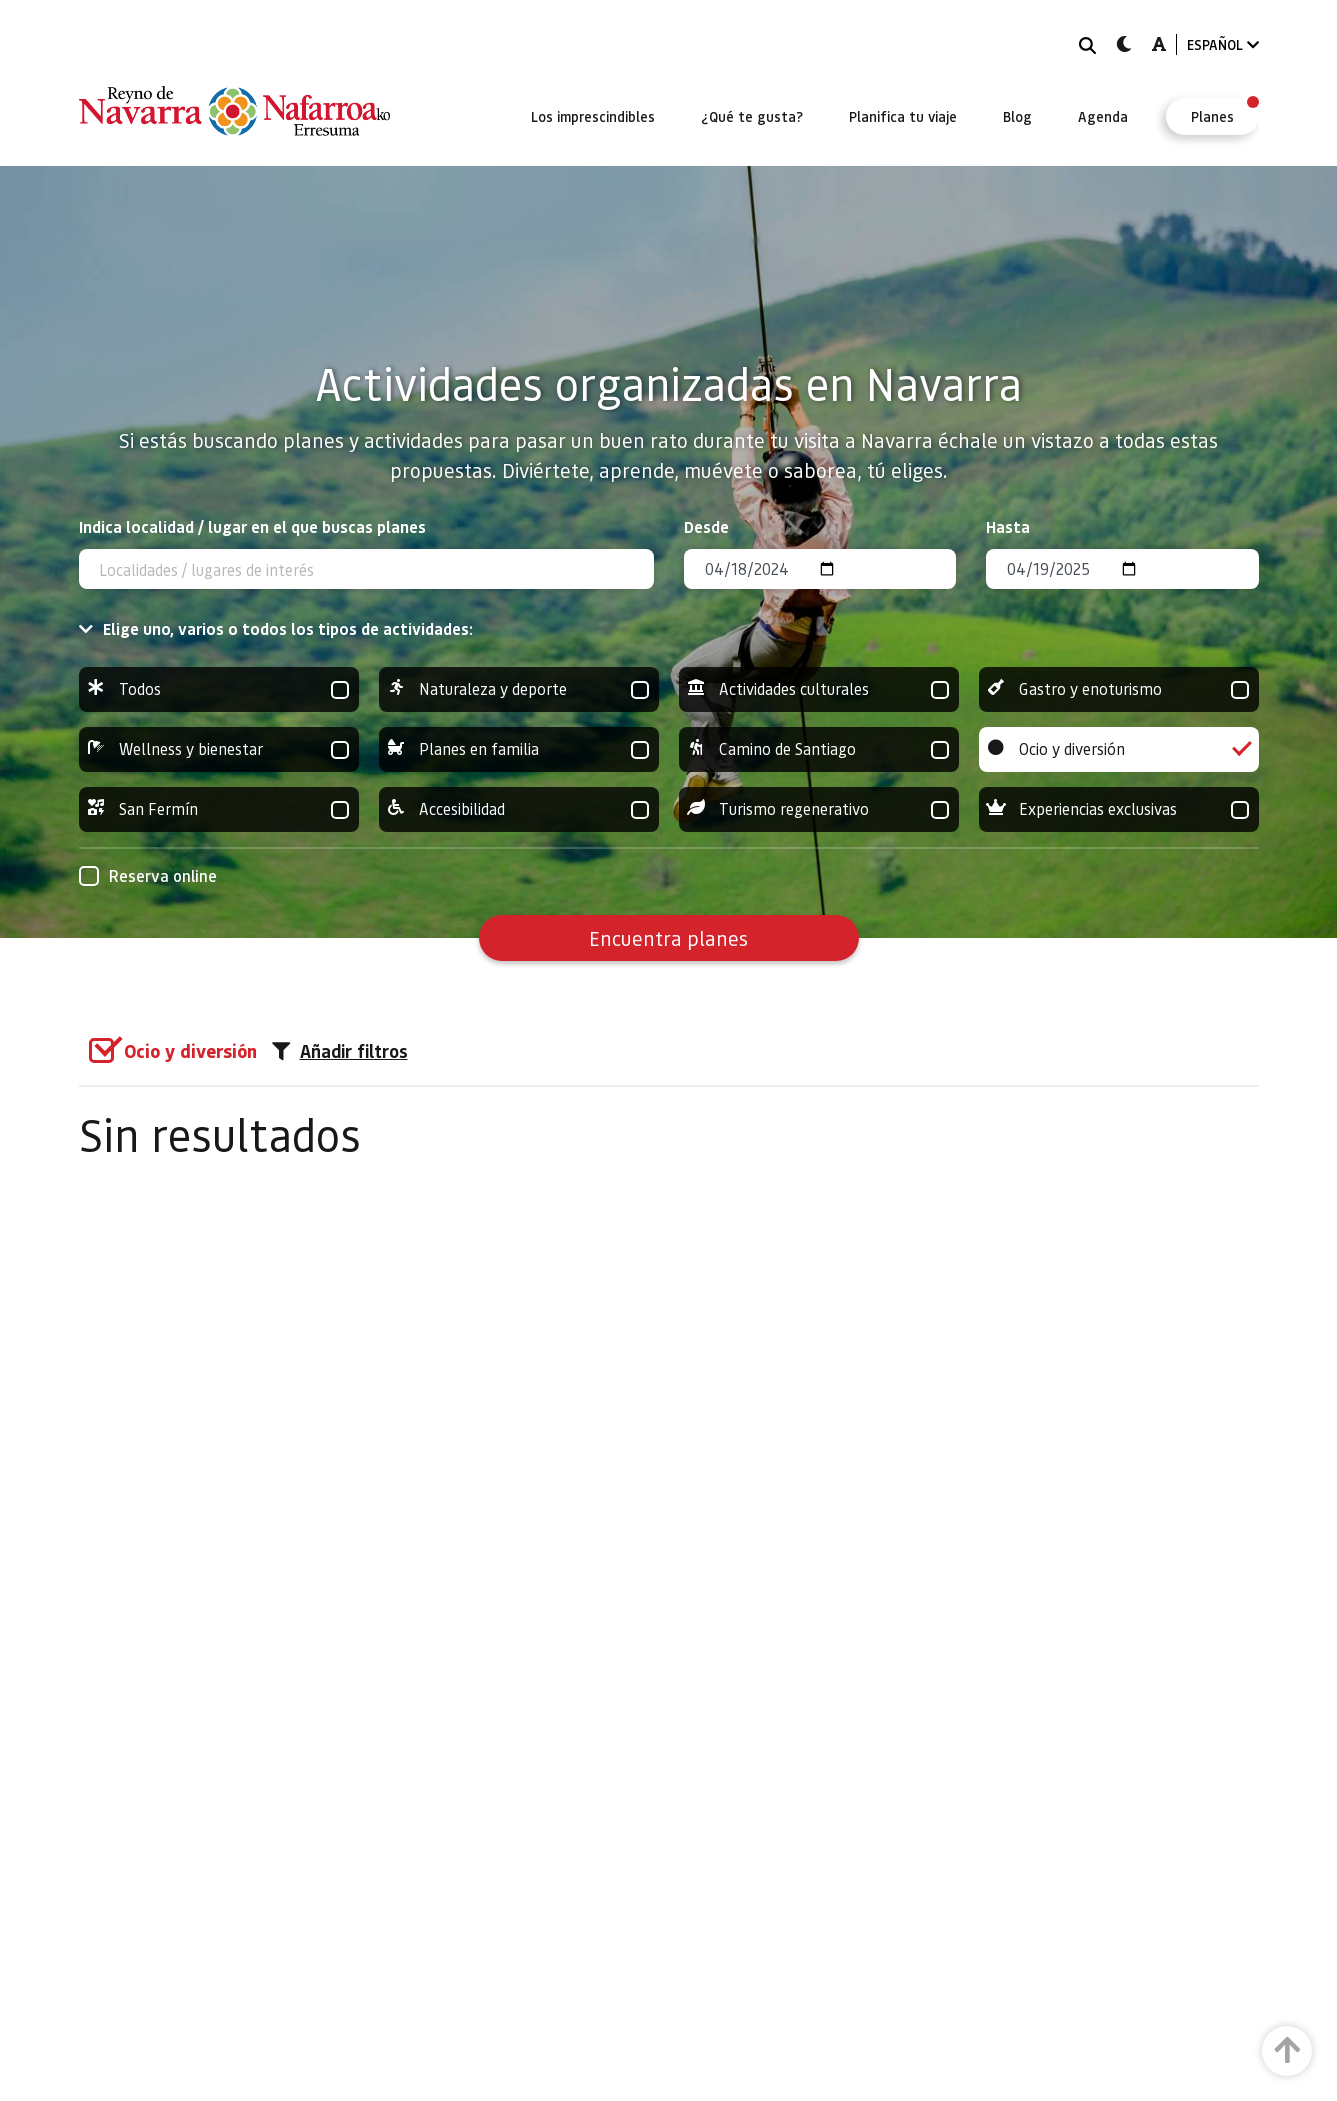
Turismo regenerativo (819, 809)
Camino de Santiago (819, 749)
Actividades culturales (819, 689)
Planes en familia (519, 749)
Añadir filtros (340, 1051)
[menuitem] (593, 116)
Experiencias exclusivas (1119, 809)
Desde (706, 526)
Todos (219, 689)
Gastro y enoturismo (1119, 689)
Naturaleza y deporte (519, 689)
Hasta (1008, 526)
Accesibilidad (519, 809)
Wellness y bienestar (219, 749)
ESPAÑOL (1223, 44)
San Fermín (219, 809)
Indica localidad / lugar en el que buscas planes (252, 526)
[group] (219, 689)
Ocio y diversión (1119, 749)
